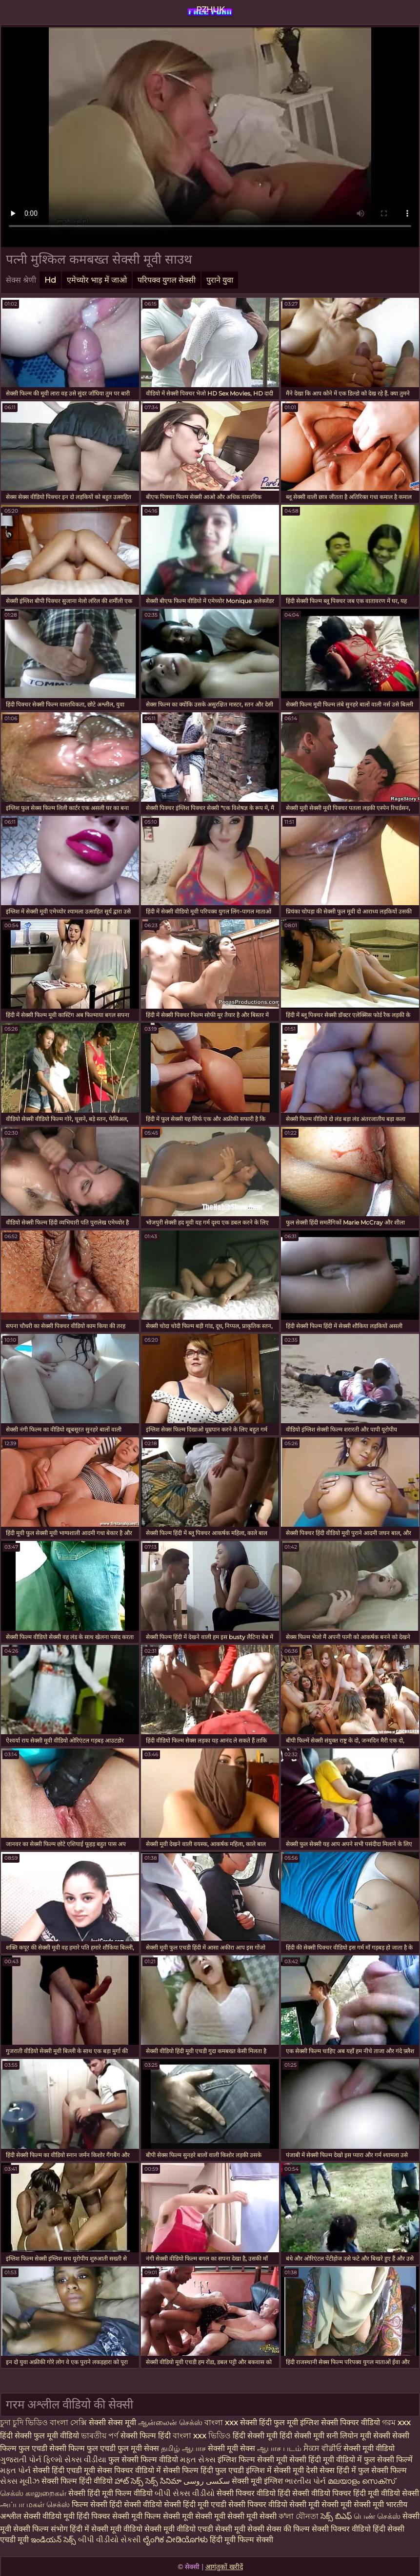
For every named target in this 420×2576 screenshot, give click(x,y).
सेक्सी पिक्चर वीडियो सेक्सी (268, 2504)
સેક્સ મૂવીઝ (20, 2481)
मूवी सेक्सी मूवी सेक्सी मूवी (347, 2504)
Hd (50, 280)
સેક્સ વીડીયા (85, 2459)
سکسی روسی (206, 2481)
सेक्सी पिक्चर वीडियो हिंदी (254, 2493)
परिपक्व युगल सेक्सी (167, 280)
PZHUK (210, 9)
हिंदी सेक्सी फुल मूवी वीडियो (39, 2435)
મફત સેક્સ (198, 2459)
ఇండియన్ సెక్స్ (53, 2539)
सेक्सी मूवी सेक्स (231, 2448)
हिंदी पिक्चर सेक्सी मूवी (109, 2516)
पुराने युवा (219, 280)
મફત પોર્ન (15, 2470)
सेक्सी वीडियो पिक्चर (322, 2493)
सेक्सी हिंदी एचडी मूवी (64, 2470)
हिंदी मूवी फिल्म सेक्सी (241, 2539)
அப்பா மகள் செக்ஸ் (35, 2504)
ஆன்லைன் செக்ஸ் (170, 2422)
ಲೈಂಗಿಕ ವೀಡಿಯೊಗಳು (175, 2539)
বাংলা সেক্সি (68, 2422)
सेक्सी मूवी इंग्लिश (258, 2481)
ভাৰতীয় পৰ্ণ (100, 2435)
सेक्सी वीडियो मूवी (50, 2516)
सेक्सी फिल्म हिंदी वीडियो (77, 2481)
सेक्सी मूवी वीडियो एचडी (179, 2529)
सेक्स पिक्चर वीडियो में (129, 2470)
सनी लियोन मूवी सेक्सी (358, 2435)
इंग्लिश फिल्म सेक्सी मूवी (253, 2459)
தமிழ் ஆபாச (183, 2448)
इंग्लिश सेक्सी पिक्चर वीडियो (340, 2422)
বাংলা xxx (221, 2422)
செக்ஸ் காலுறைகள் (33, 2493)
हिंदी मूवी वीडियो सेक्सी (386, 2493)
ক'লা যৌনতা (299, 2516)
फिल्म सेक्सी (89, 2504)
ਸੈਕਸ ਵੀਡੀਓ (322, 2448)
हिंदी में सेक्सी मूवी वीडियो (106, 2529)
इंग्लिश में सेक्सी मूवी (275, 2470)
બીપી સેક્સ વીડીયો (185, 2493)
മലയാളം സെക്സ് (361, 2481)
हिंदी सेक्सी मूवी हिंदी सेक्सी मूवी (278, 2435)
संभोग (59, 2529)
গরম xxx (396, 2422)
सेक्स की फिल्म (289, 2529)
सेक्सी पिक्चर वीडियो (341, 2529)
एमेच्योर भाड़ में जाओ (97, 280)
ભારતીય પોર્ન (305, 2481)
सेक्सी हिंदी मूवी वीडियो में (325, 2459)
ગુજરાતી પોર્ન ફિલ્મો (31, 2459)
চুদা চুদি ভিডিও (24, 2422)
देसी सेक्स (320, 2470)
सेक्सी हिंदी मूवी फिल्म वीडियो (111, 2493)
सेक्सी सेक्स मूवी (112, 2422)
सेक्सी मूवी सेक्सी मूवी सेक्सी (236, 2516)
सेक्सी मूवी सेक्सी (239, 2529)
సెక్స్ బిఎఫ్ (336, 2516)
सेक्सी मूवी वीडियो (369, 2448)
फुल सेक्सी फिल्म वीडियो (143, 2459)
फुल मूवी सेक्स (138, 2448)
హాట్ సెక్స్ (129, 2481)
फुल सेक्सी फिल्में (388, 2459)
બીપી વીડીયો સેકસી (109, 2539)
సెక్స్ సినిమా (163, 2481)
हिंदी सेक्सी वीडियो (135, 2504)
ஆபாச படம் (279, 2448)
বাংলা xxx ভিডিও (202, 2435)
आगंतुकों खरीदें (224, 2566)
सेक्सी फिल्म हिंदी (145, 2435)
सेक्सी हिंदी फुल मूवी (269, 2422)
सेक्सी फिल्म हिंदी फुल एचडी (203, 2470)
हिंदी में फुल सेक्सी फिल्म (372, 2470)
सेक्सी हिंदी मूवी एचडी (195, 2504)
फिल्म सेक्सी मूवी (169, 2516)
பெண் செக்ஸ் (377, 2516)
